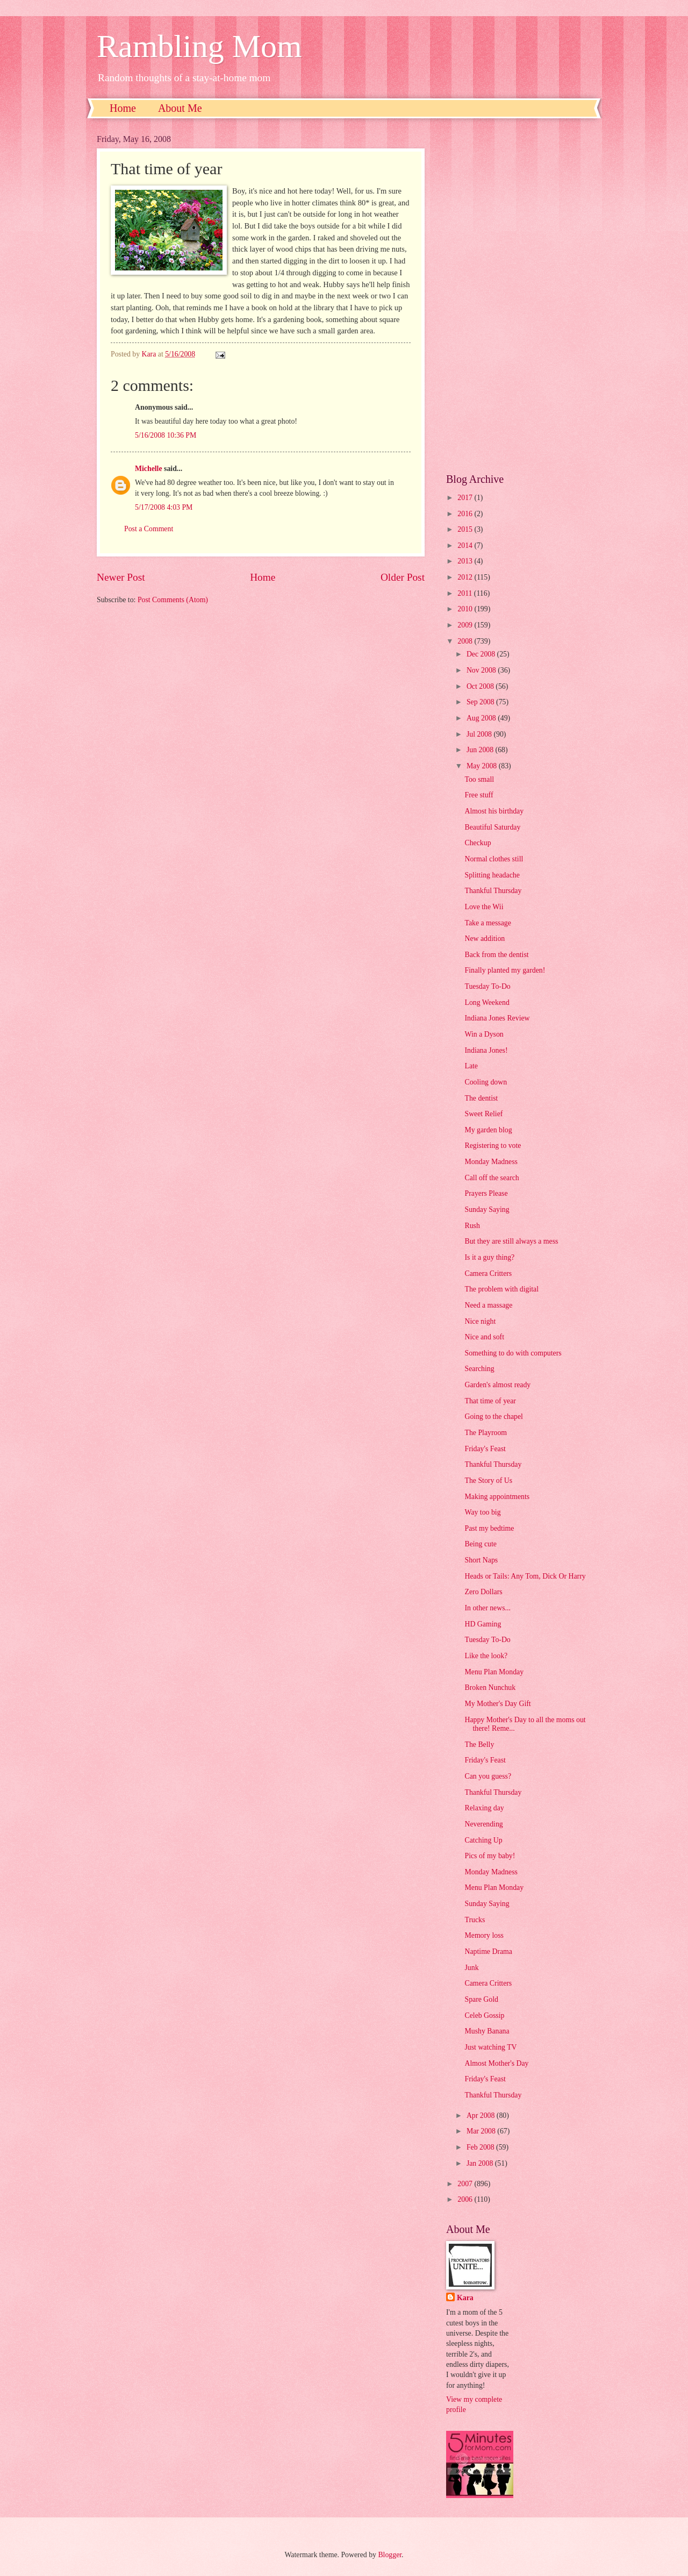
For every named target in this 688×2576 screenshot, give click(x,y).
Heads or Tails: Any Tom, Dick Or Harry (524, 1576)
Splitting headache (491, 875)
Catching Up (483, 1840)
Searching (479, 1369)
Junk (471, 1968)
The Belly (479, 1744)
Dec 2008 (482, 654)
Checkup (477, 843)
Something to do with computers (512, 1353)
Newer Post (121, 577)
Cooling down (485, 1082)
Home (123, 108)
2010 (465, 609)
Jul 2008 (480, 734)
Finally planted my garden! (504, 970)
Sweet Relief (483, 1114)
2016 (465, 514)
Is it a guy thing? (489, 1257)
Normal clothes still (493, 859)
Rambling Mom (199, 46)
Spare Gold (481, 1999)
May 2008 (483, 766)
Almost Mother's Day (496, 2063)
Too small (479, 779)
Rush (471, 1226)
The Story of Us (488, 1480)
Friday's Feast (484, 1449)
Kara (465, 2298)
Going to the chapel (493, 1416)
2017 (465, 498)
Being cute (480, 1544)
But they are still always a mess (511, 1241)
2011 (465, 593)
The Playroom (485, 1433)
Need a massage (488, 1305)
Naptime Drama (488, 1951)
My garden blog (488, 1130)
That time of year (489, 1401)
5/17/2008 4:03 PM (163, 507)
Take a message (487, 923)
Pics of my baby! (489, 1856)
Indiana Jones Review (496, 1018)
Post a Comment (148, 529)
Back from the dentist (496, 955)
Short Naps (481, 1560)
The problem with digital (501, 1289)
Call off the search (491, 1178)
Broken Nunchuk (489, 1687)
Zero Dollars (483, 1592)
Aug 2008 (482, 718)
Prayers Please (485, 1193)
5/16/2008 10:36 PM (165, 435)
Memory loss (483, 1935)
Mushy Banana (486, 2031)
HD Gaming (482, 1624)
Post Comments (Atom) (173, 600)
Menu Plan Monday (494, 1672)
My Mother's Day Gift (497, 1704)
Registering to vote (492, 1145)
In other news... (487, 1608)
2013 (465, 561)
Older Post (403, 577)
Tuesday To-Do (487, 986)
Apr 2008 (482, 2115)
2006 (465, 2199)
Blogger (390, 2555)
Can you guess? (487, 1776)
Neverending (483, 1824)
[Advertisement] (518, 295)
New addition (484, 938)
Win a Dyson (483, 1034)
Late (471, 1066)
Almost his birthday (494, 811)
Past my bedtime (489, 1528)
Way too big (482, 1512)
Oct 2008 (481, 686)
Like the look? (485, 1656)
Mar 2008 (482, 2131)
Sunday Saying (486, 1209)
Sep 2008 (481, 702)
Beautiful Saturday (492, 827)
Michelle (148, 469)
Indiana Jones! (485, 1050)
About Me (180, 108)
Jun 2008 (481, 750)
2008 (465, 641)
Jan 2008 (481, 2163)
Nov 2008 (482, 670)
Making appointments (496, 1497)
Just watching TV (490, 2047)
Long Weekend (486, 1002)
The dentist (481, 1098)
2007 (465, 2184)
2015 (465, 529)
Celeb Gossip (484, 2015)
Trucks (474, 1920)
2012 (465, 577)
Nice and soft (484, 1337)
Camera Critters (488, 1273)
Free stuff (478, 795)
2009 (465, 625)
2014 (465, 545)
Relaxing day (484, 1808)
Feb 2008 (481, 2147)
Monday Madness (491, 1162)
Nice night (480, 1321)
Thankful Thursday (492, 891)
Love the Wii (483, 907)
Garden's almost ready (497, 1385)
